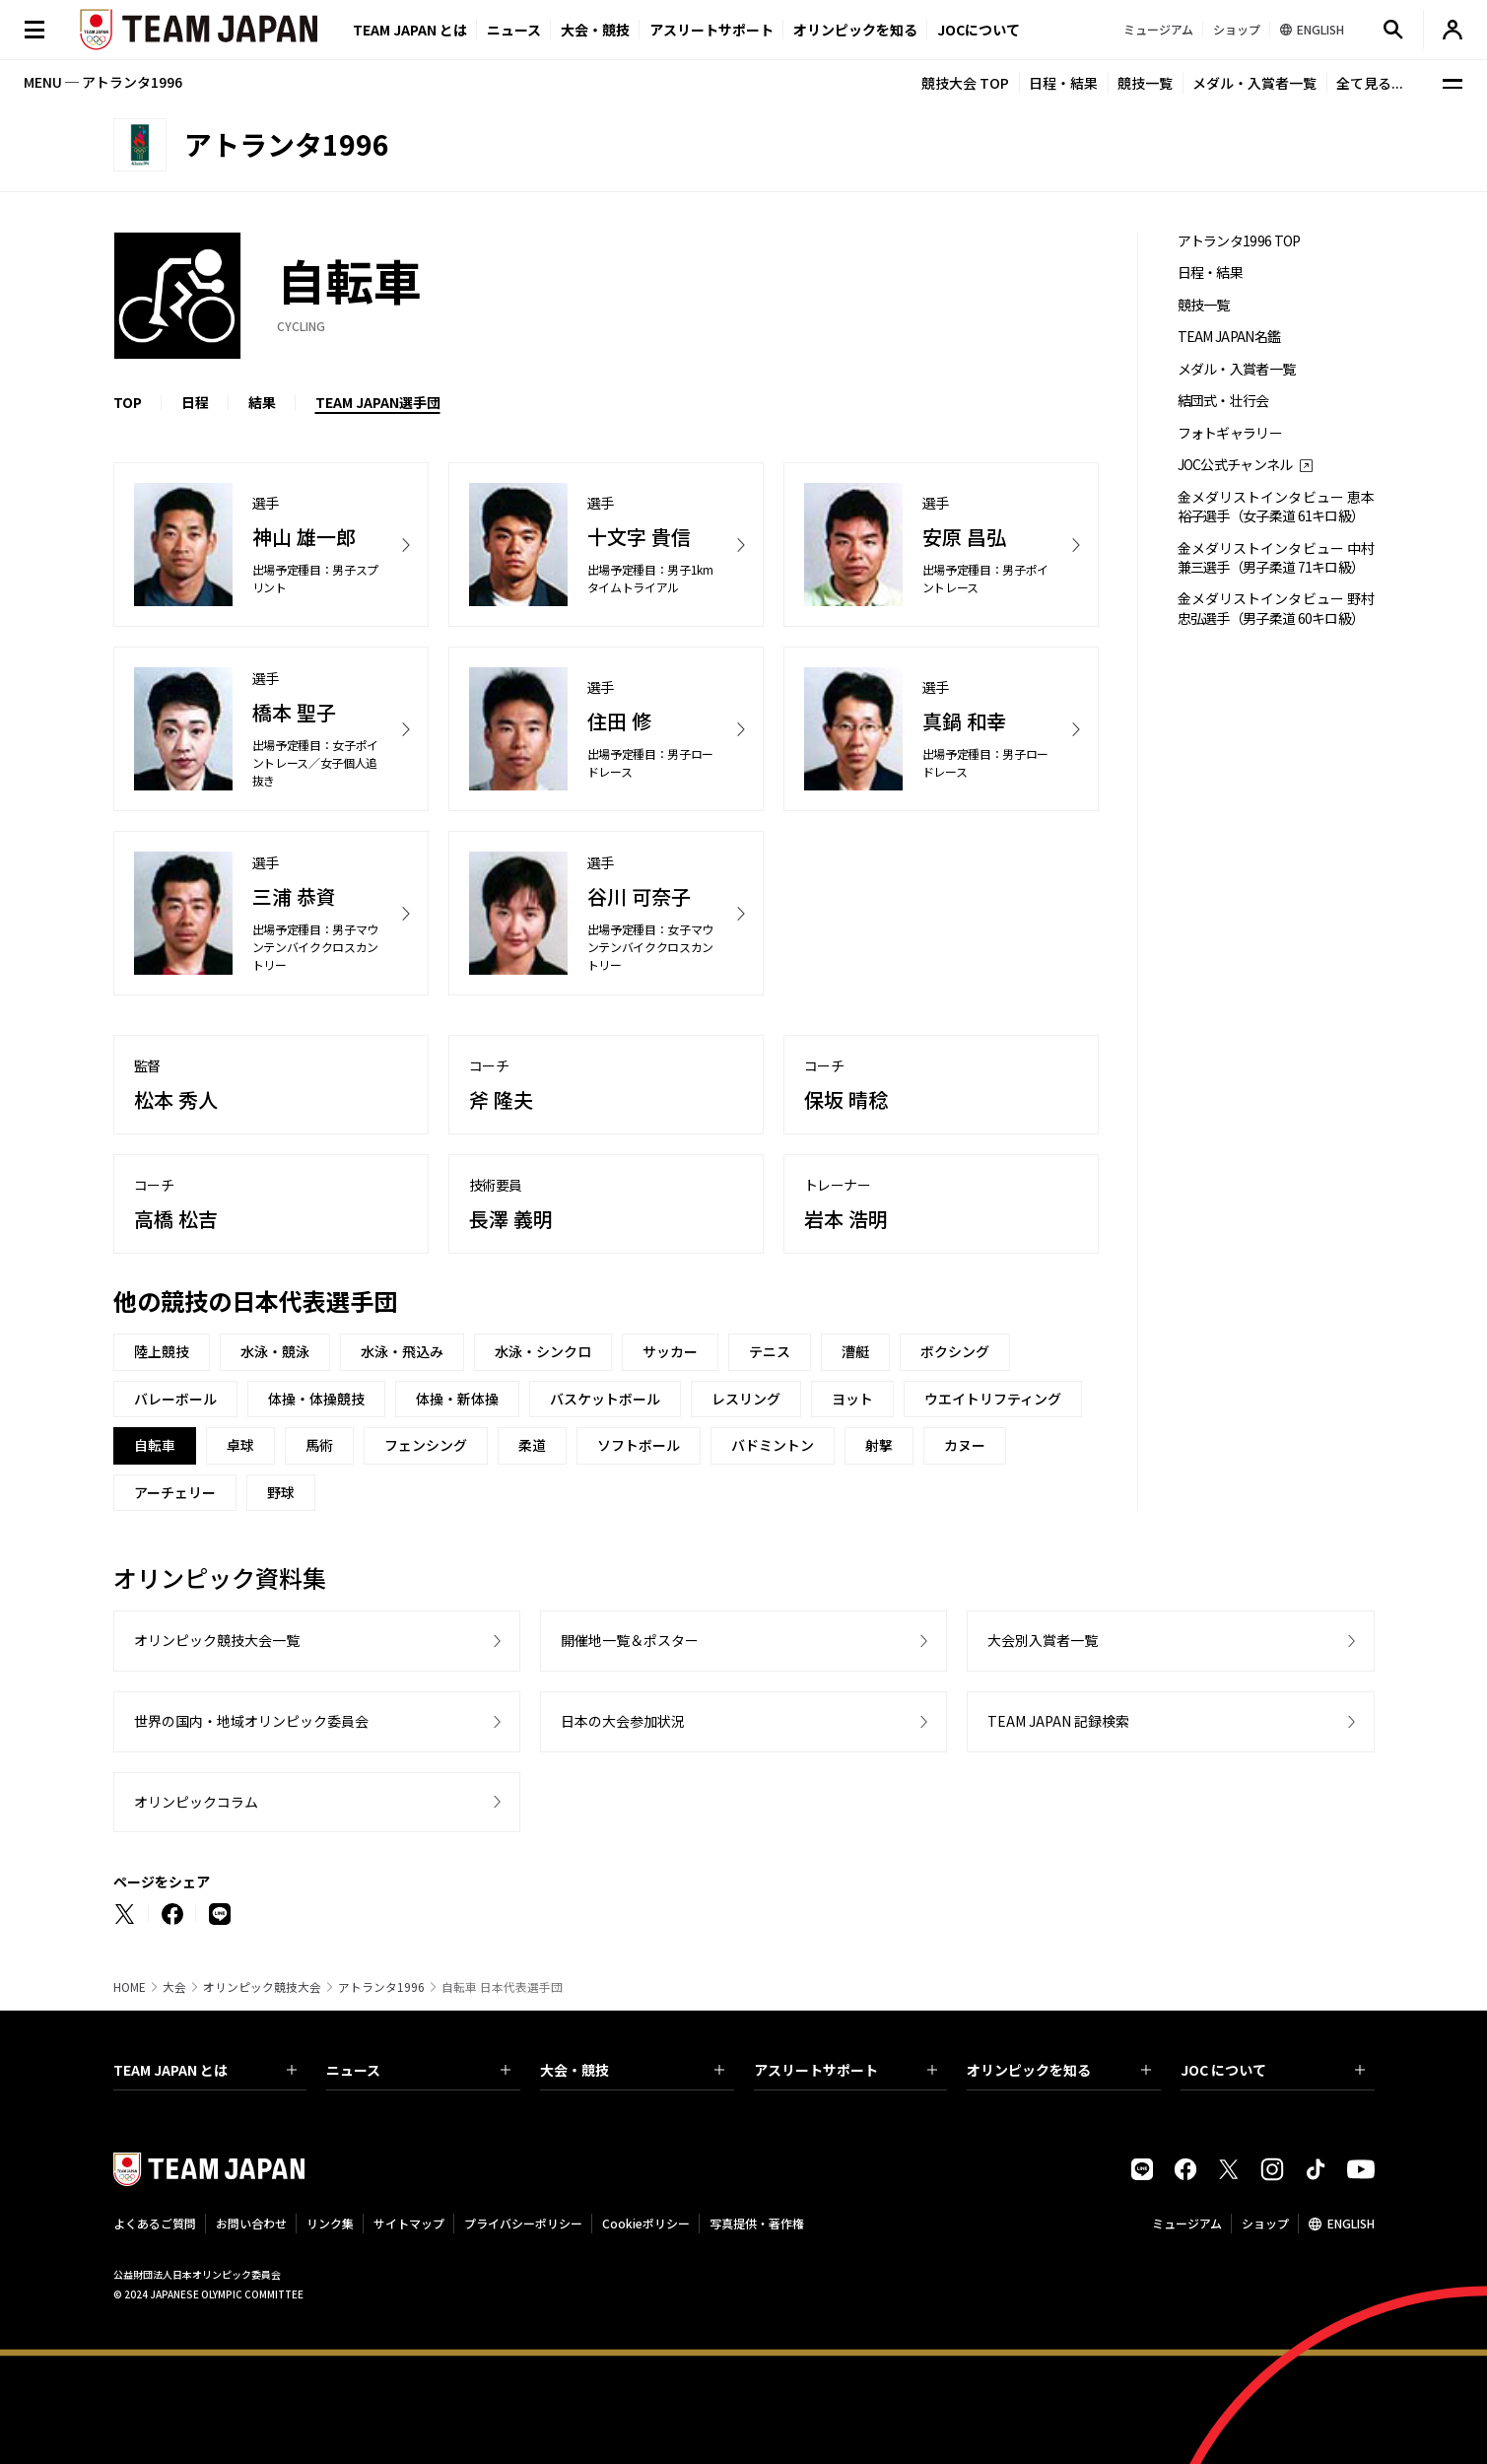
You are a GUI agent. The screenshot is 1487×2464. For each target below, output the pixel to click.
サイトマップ (408, 2223)
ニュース (514, 29)
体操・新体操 (457, 1398)
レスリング (745, 1398)
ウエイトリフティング (992, 1398)
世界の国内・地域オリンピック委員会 (251, 1721)
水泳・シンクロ (543, 1351)
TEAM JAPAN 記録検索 (1058, 1721)
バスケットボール (605, 1398)
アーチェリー (175, 1492)
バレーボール (175, 1398)
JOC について (1273, 2070)
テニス (769, 1351)
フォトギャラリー (1230, 433)
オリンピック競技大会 (262, 1987)
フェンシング (425, 1445)
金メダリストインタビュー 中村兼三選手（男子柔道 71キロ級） (1276, 558)
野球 (281, 1492)
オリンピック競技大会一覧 (217, 1640)
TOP (127, 402)
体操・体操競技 (316, 1398)
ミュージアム (1187, 2223)
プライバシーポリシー (523, 2223)
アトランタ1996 (381, 1987)
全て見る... (1369, 83)
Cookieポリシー (646, 2223)
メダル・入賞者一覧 (1254, 83)
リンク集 (330, 2223)
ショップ (1265, 2223)
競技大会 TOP (965, 83)
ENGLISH (1351, 2223)
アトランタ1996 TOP (1239, 241)
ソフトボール (638, 1445)
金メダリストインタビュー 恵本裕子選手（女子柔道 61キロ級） (1276, 506)
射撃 (879, 1445)
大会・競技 (632, 2070)
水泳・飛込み (402, 1351)
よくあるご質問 (154, 2223)
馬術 (319, 1445)
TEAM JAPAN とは (205, 2070)
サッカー (670, 1351)
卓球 (240, 1445)
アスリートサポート (711, 29)
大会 (174, 1987)
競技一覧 (1145, 83)
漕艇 (855, 1351)
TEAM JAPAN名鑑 (1229, 336)
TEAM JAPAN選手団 (377, 402)
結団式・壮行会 (1223, 400)
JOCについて (978, 29)
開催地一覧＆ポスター (630, 1640)
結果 (262, 402)
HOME (129, 1987)
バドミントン (772, 1445)
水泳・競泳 (274, 1351)
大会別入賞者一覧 (1042, 1640)
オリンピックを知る (855, 29)
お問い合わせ (251, 2223)
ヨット (852, 1398)
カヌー (964, 1445)
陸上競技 (161, 1351)
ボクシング (954, 1351)
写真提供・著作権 (757, 2223)
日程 (195, 402)
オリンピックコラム (196, 1802)
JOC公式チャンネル (1235, 464)
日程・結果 (1063, 83)
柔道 (532, 1445)
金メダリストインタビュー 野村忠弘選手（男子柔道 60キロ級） (1276, 608)
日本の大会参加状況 (623, 1721)
